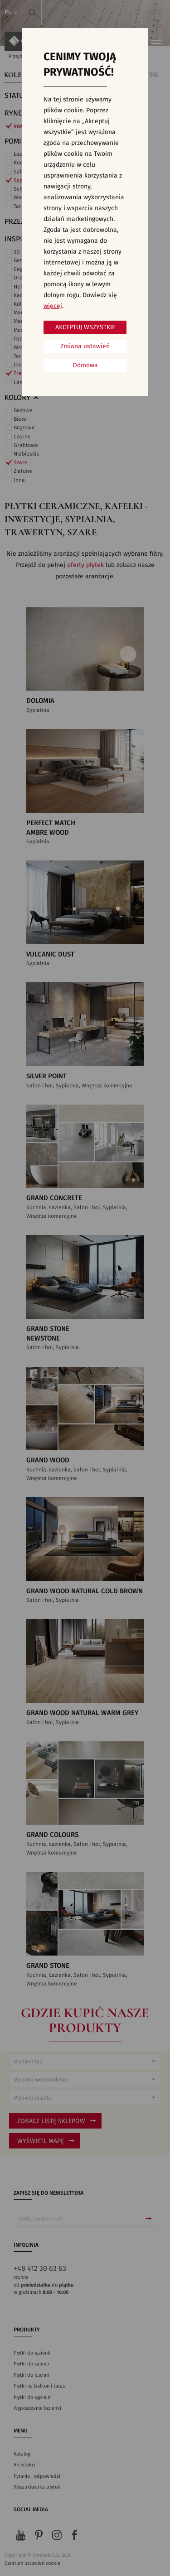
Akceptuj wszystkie (85, 327)
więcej (53, 306)
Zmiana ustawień (85, 346)
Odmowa (85, 365)
